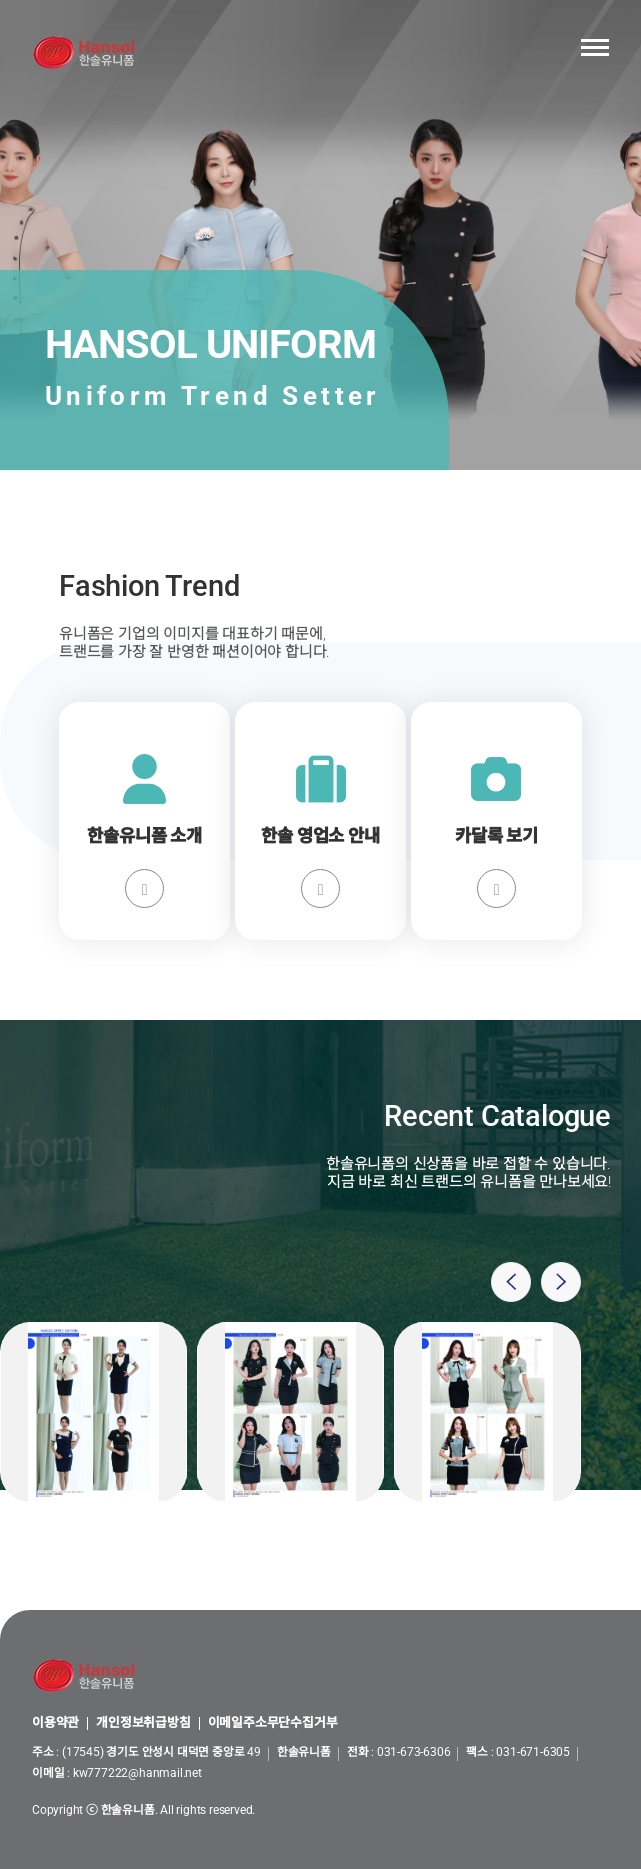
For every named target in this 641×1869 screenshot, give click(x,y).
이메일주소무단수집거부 (273, 1723)
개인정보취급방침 (143, 1723)
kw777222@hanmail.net (137, 1773)
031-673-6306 (414, 1752)
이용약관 (55, 1723)
